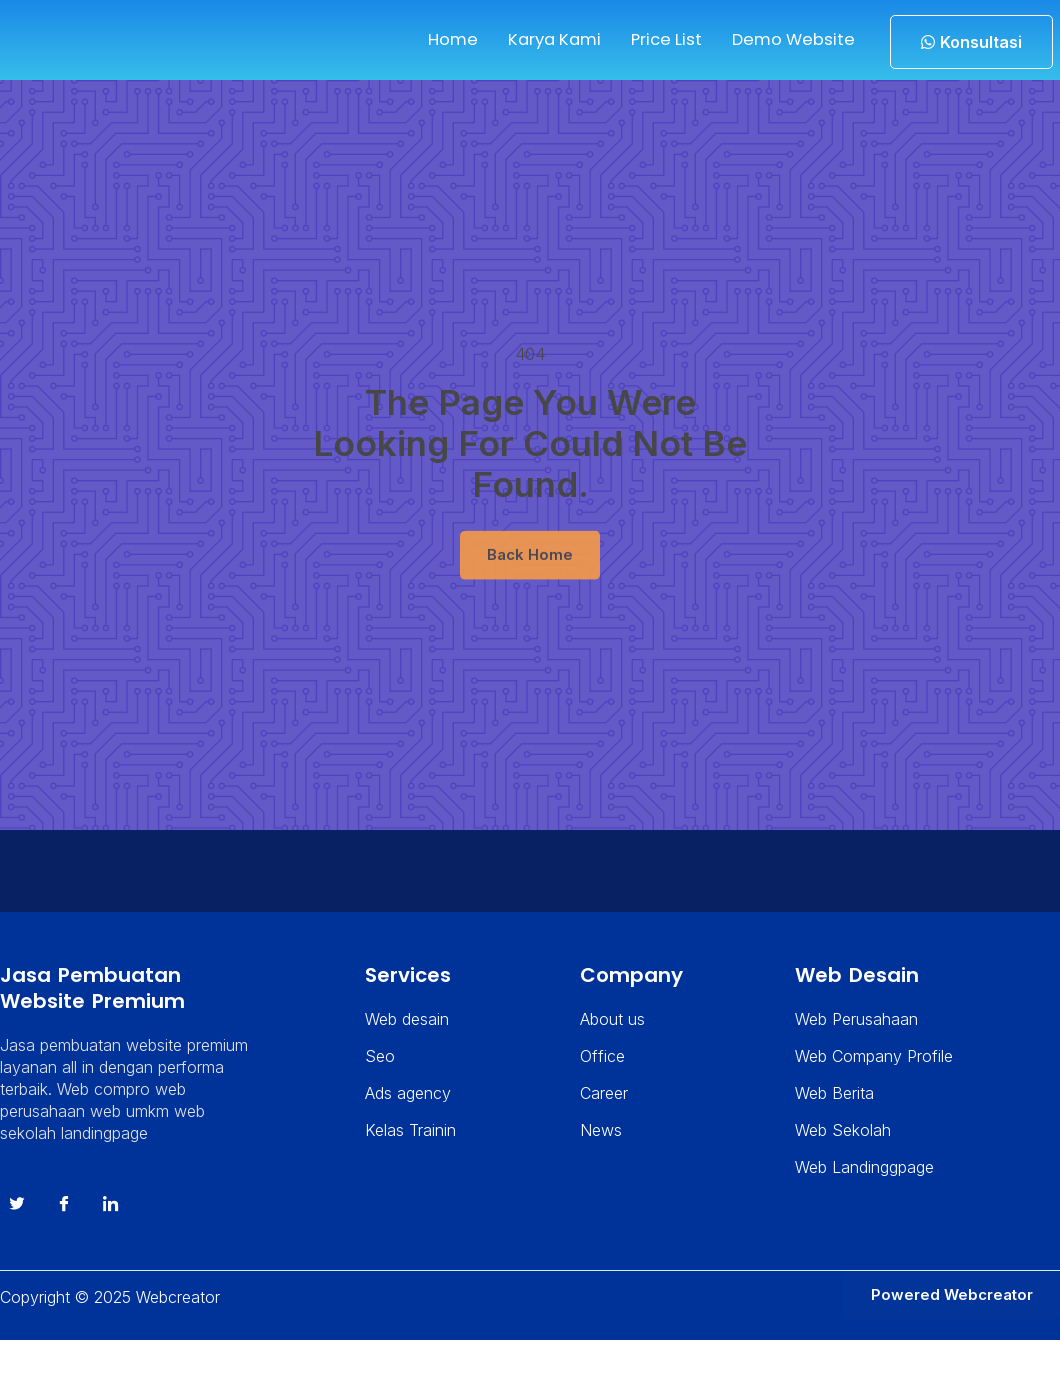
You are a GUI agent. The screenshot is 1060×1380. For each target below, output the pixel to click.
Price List (651, 39)
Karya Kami (533, 39)
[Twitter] (16, 1241)
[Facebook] (63, 1241)
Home (426, 39)
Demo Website (784, 39)
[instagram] (110, 1241)
